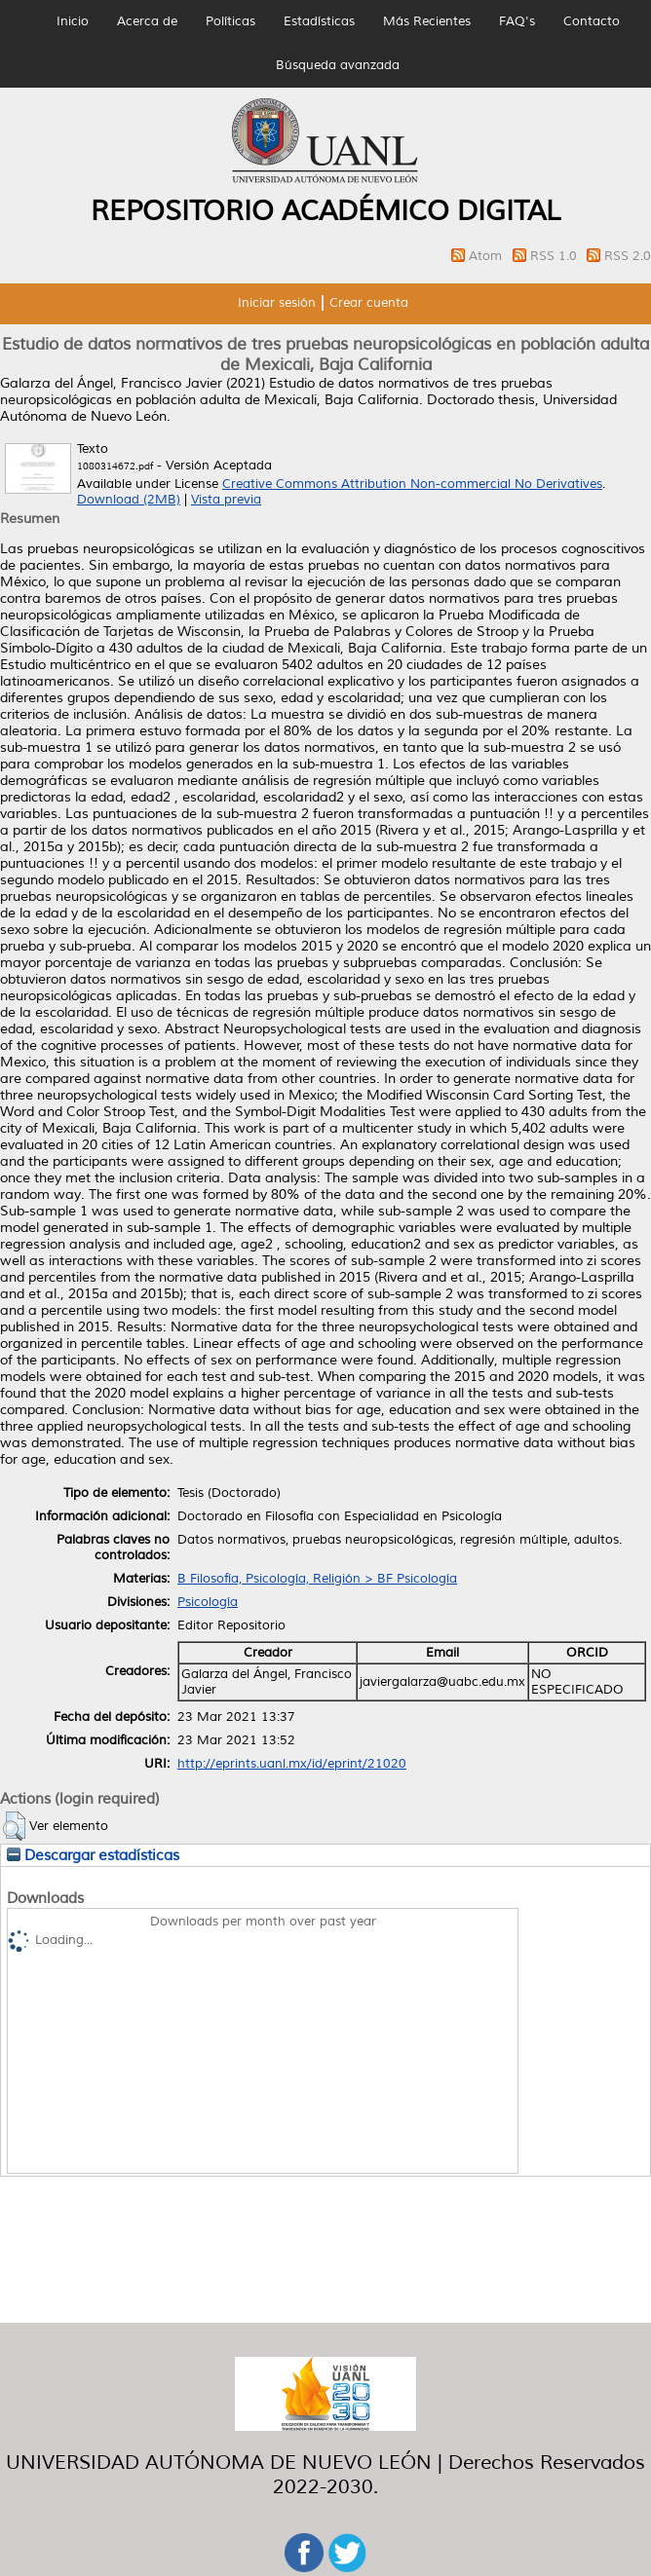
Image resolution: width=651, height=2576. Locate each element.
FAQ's (517, 21)
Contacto (591, 21)
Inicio (73, 21)
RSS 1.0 (555, 256)
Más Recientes (427, 21)
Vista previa (226, 499)
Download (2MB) (128, 499)
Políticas (230, 21)
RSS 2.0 (627, 256)
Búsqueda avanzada (338, 65)
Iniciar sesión (277, 303)
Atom (487, 256)
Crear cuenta (368, 303)
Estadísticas (319, 21)
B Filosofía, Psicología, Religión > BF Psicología (317, 1579)
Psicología (207, 1602)
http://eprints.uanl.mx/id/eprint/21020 (291, 1764)
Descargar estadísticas (93, 1855)
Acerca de (147, 21)
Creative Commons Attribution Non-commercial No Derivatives (412, 484)
